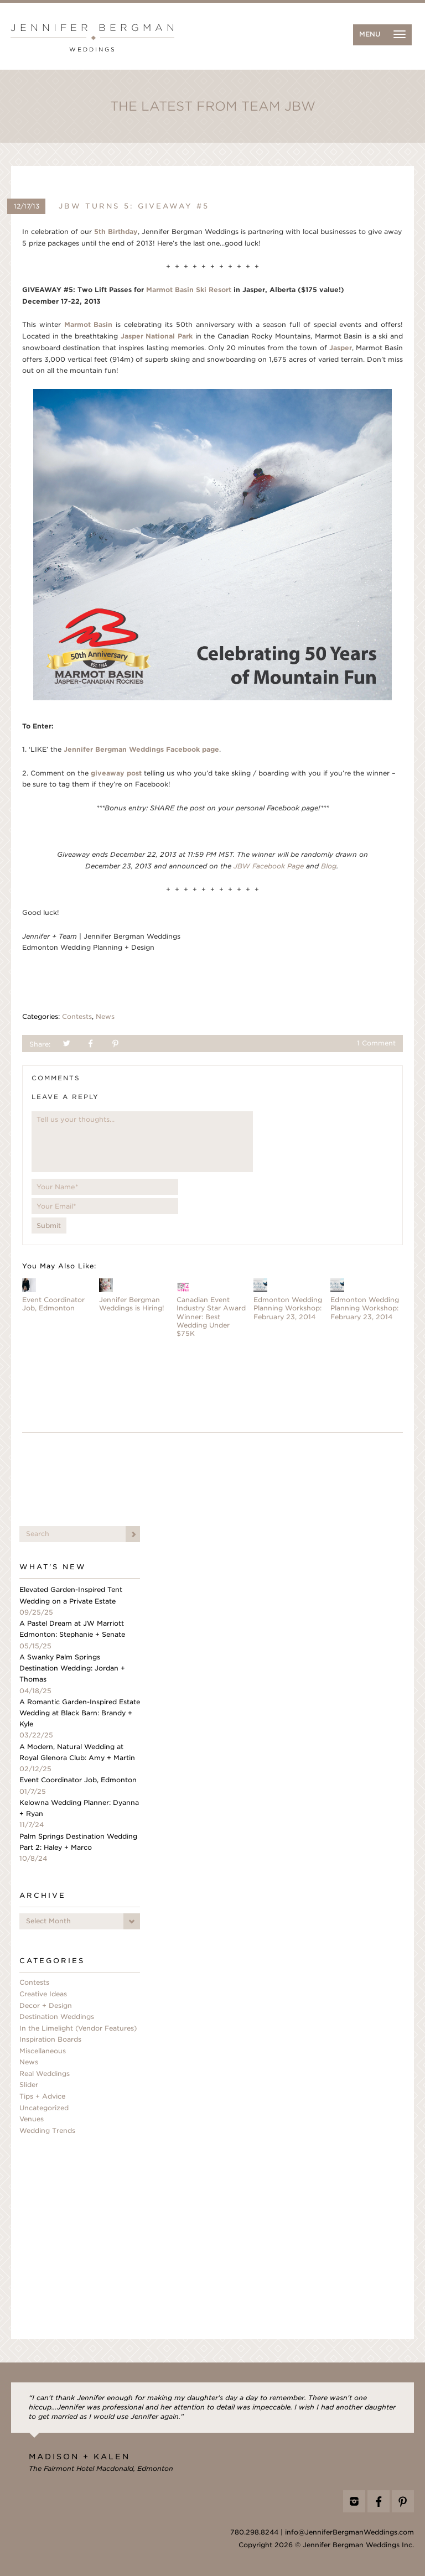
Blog (328, 866)
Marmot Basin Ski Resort (188, 290)
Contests (77, 1017)
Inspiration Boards (50, 2039)
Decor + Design (45, 2006)
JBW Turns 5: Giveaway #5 (134, 206)
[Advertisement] (212, 1481)
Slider (28, 2085)
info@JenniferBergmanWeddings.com (349, 2532)
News (105, 1017)
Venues (31, 2119)
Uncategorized (44, 2108)
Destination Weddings (56, 2017)
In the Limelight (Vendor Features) (78, 2028)
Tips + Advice (42, 2096)
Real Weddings (44, 2074)
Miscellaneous (42, 2051)
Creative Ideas (43, 1994)
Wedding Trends (47, 2131)
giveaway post (116, 773)
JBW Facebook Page (269, 866)
